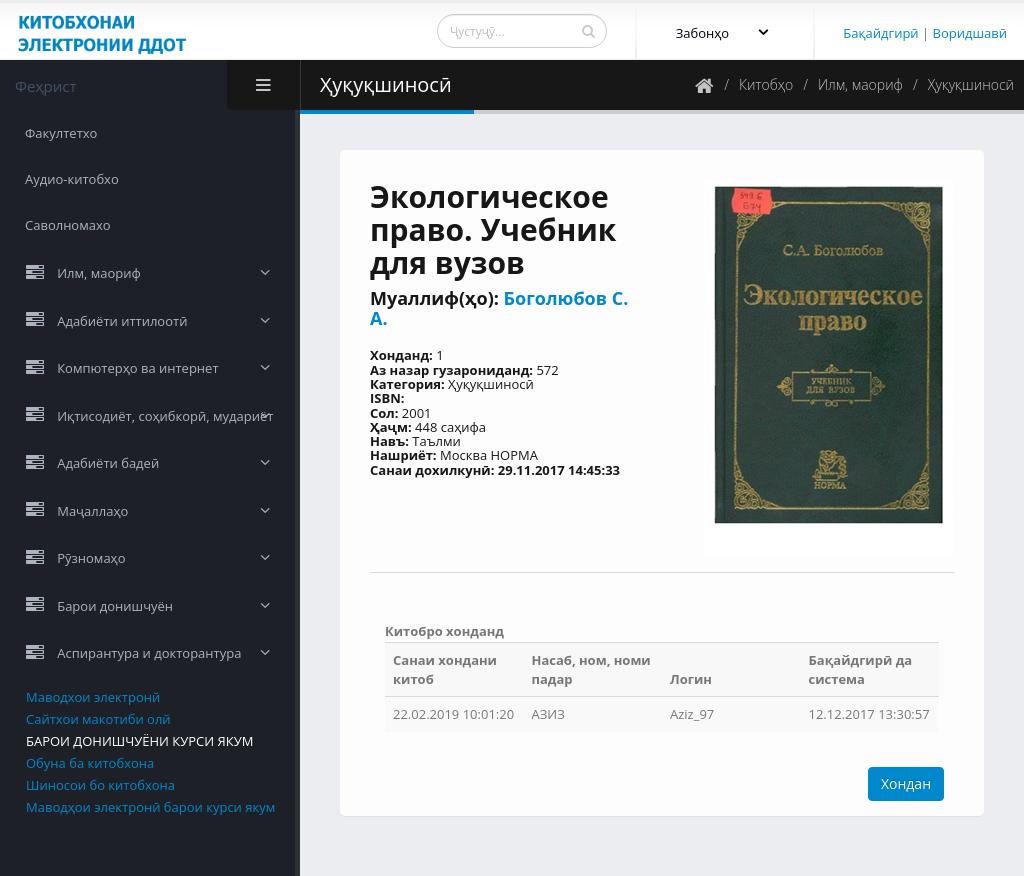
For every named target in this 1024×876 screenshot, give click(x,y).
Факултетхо (61, 133)
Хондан (906, 783)
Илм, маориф (860, 84)
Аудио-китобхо (72, 179)
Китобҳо (766, 84)
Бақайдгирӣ (880, 33)
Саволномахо (68, 225)
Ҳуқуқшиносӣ (971, 84)
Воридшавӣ (970, 33)
